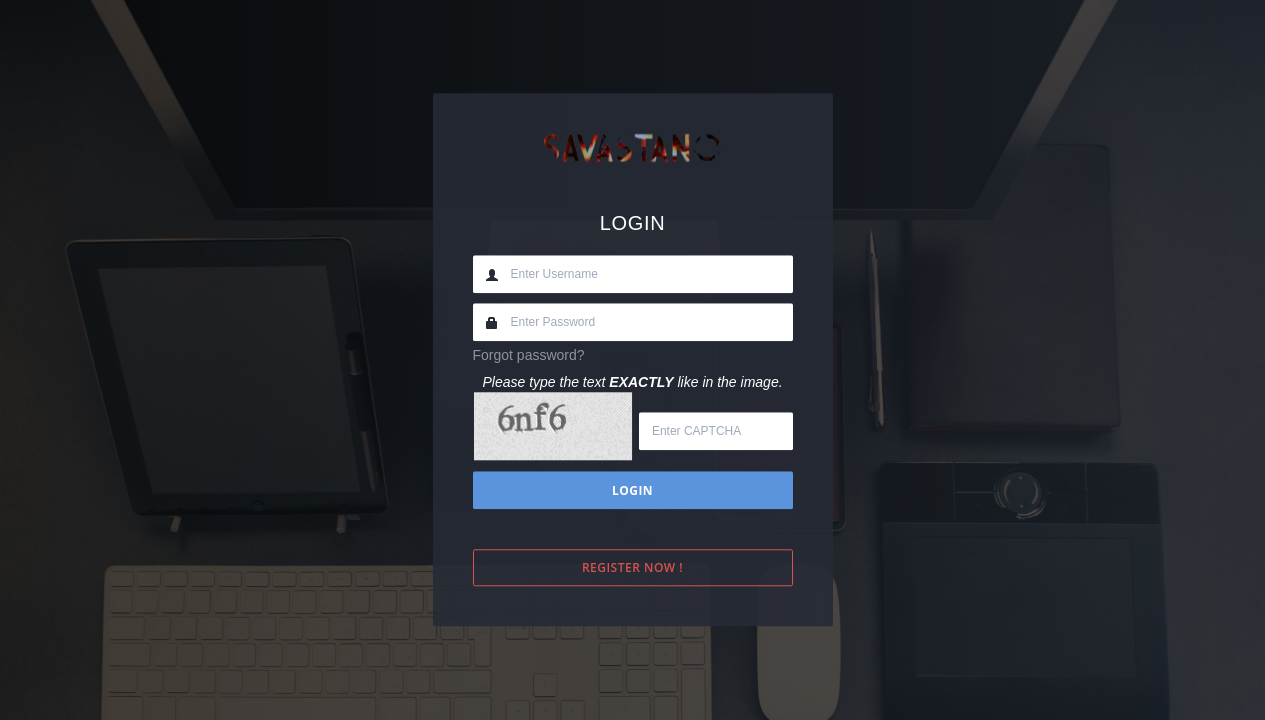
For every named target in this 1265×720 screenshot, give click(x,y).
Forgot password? (529, 355)
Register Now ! (632, 568)
